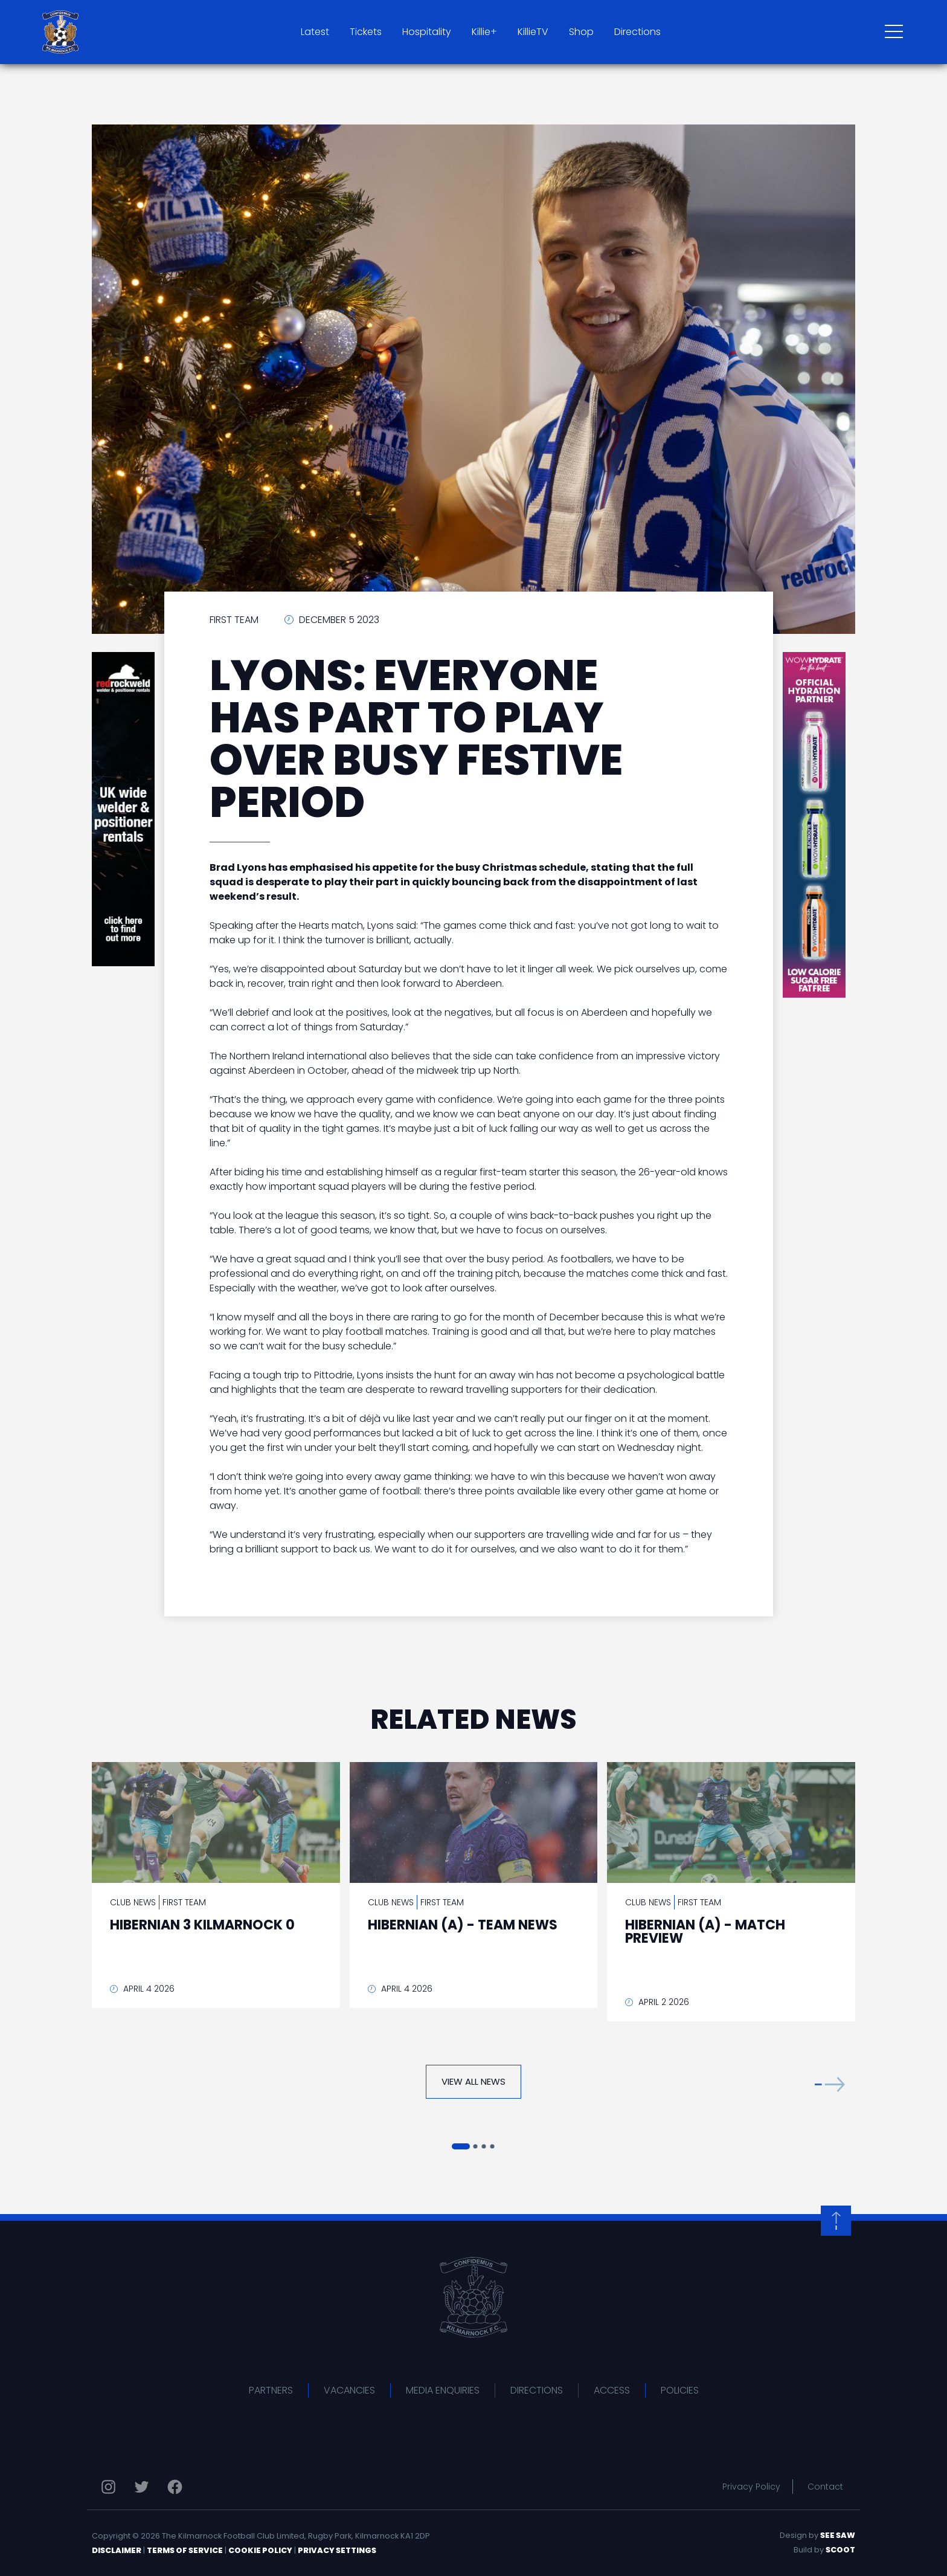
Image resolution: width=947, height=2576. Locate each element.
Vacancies (349, 2390)
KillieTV (533, 32)
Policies (680, 2390)
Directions (637, 32)
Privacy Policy (751, 2487)
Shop (581, 32)
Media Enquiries (443, 2390)
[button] (830, 2084)
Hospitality (426, 32)
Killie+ (484, 32)
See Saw (837, 2535)
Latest (315, 32)
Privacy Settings (337, 2550)
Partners (271, 2390)
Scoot (840, 2550)
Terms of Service (185, 2550)
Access (612, 2390)
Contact (825, 2487)
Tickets (366, 32)
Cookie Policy (260, 2550)
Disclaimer (116, 2550)
